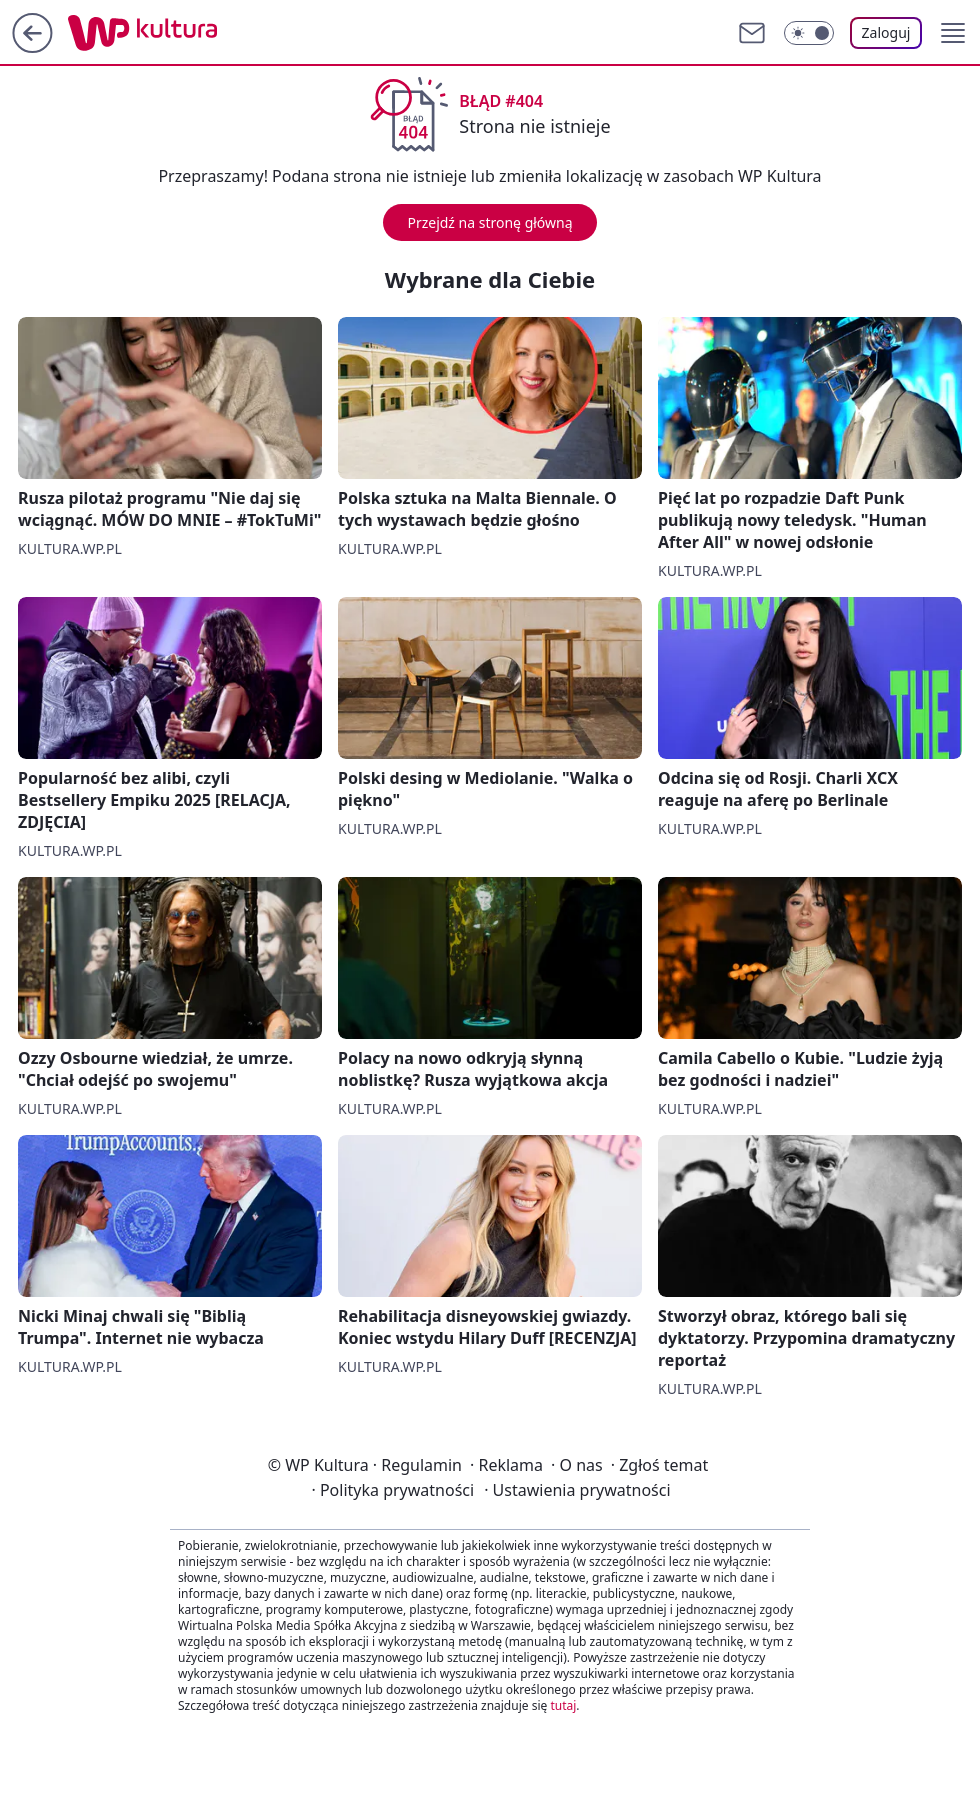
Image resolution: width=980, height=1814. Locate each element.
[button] (953, 33)
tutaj (563, 1705)
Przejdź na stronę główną (489, 222)
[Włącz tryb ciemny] (809, 33)
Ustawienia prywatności (577, 1490)
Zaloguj (886, 32)
